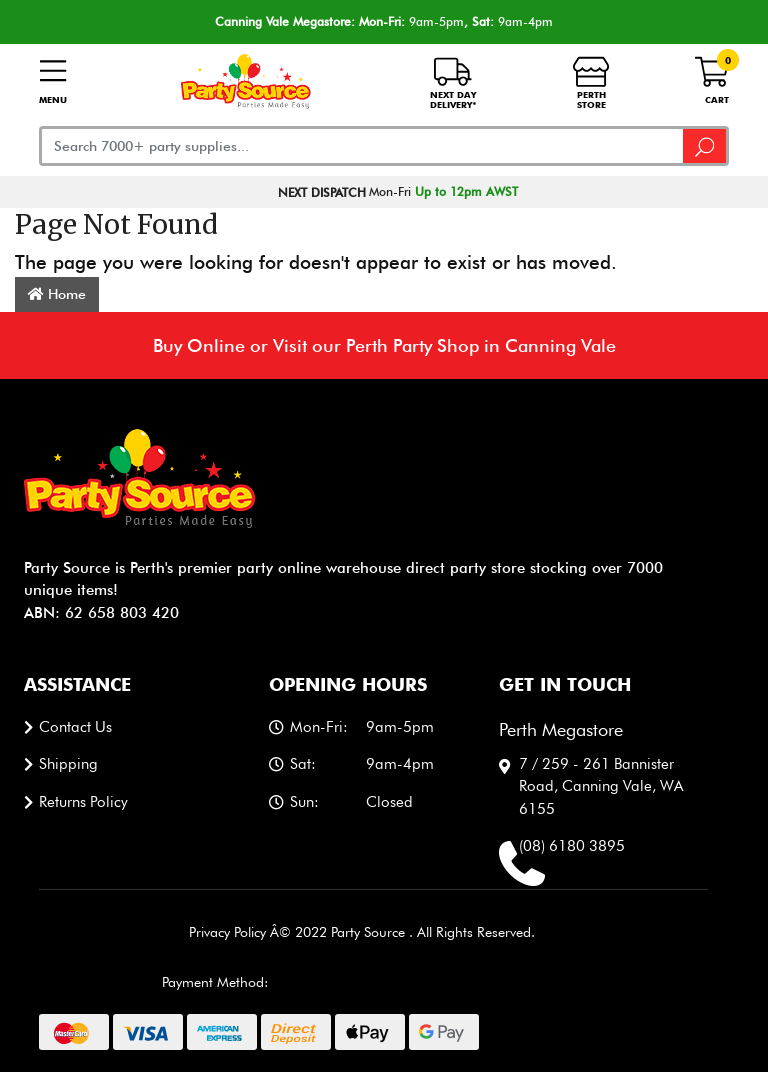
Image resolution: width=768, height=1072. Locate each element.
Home (57, 294)
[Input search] (361, 146)
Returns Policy (83, 802)
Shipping (68, 764)
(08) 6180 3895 (572, 846)
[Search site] (706, 146)
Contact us (75, 727)
